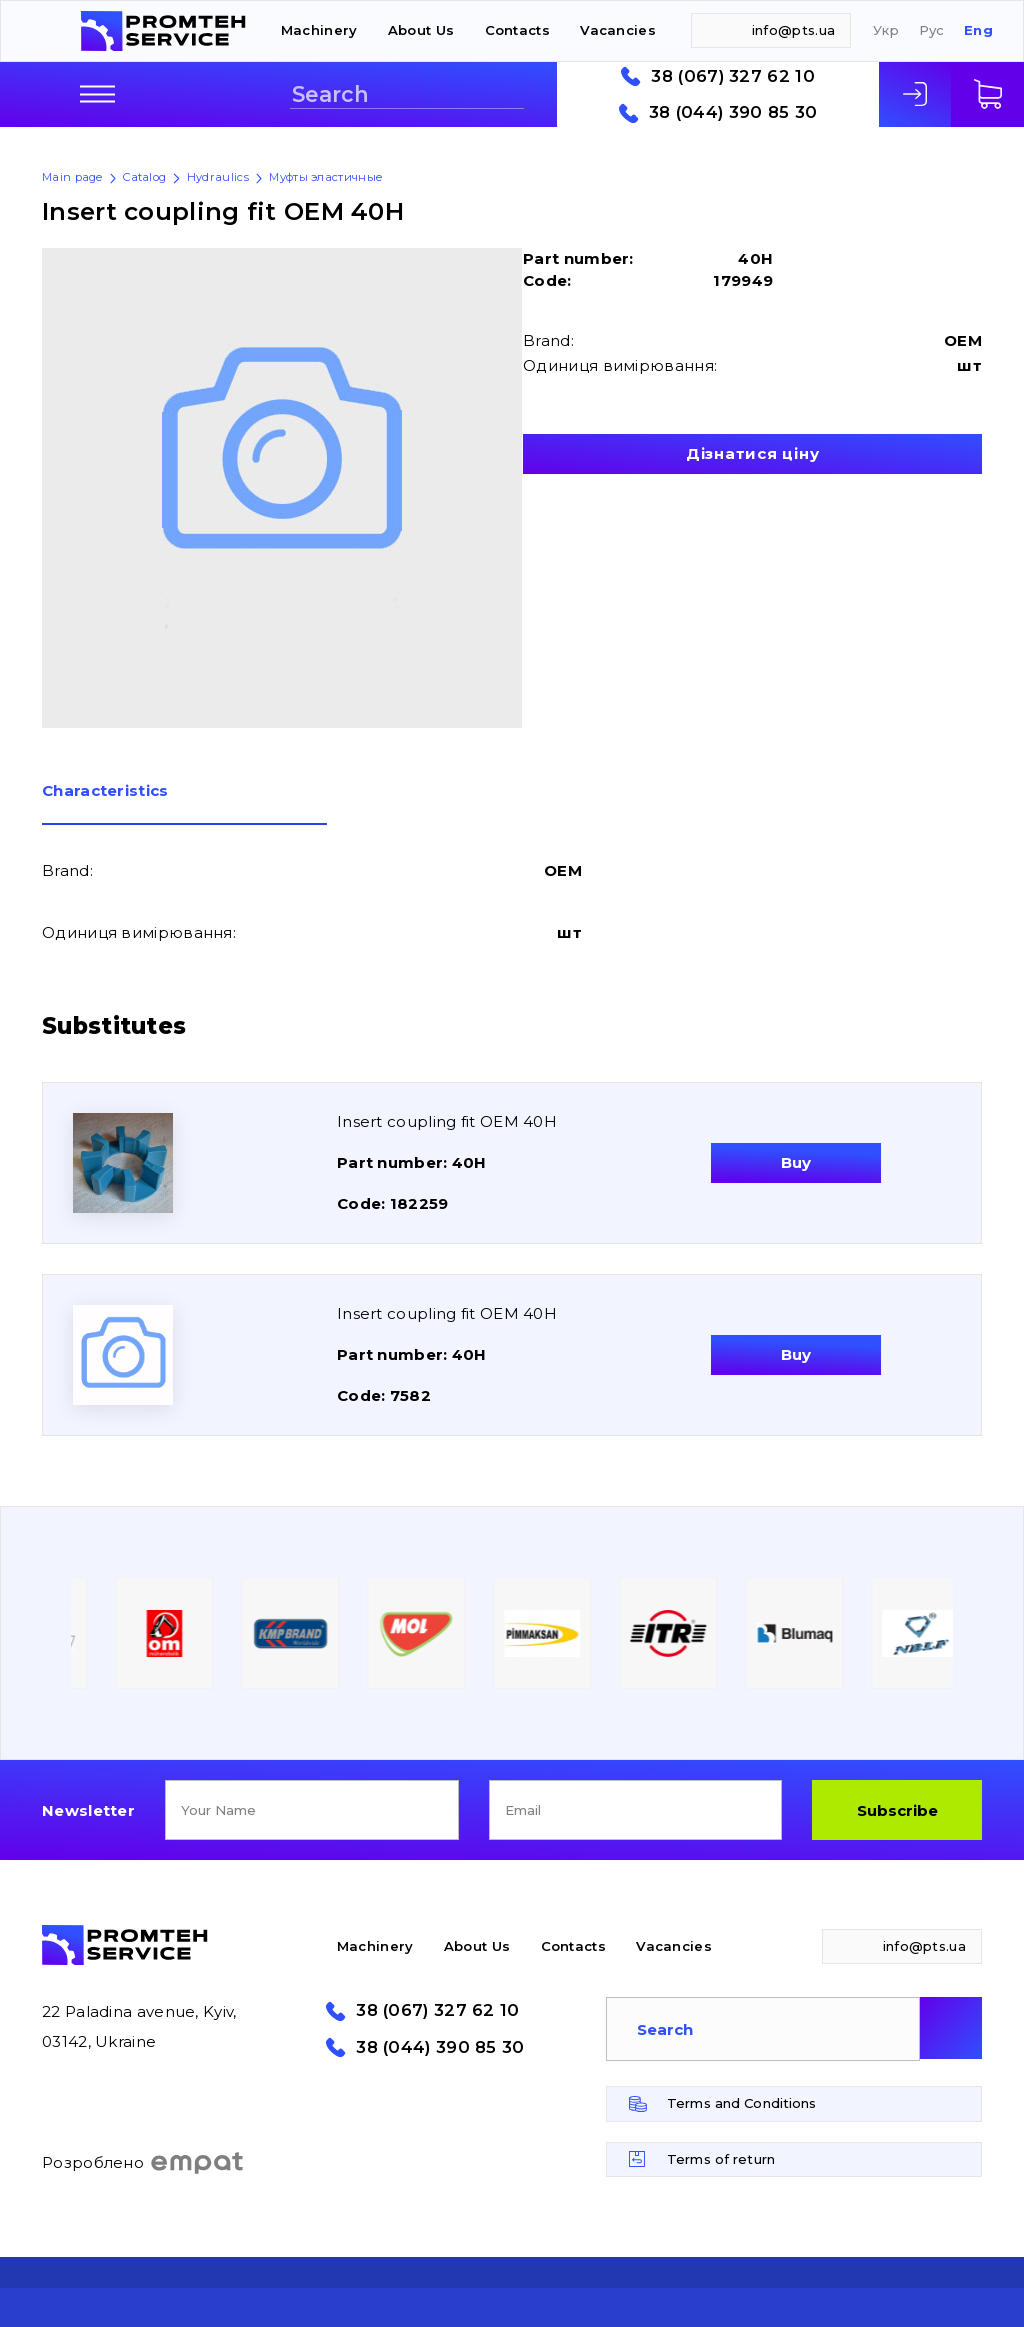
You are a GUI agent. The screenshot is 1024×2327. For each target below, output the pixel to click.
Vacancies (618, 30)
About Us (421, 30)
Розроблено (143, 2163)
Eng (978, 30)
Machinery (319, 30)
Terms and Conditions (742, 2103)
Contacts (517, 30)
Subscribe (897, 1810)
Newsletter (88, 1810)
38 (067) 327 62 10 (732, 76)
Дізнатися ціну (753, 453)
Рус (932, 30)
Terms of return (721, 2159)
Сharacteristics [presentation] (105, 791)
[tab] (184, 804)
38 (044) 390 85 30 (733, 112)
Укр (886, 30)
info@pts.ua (793, 30)
